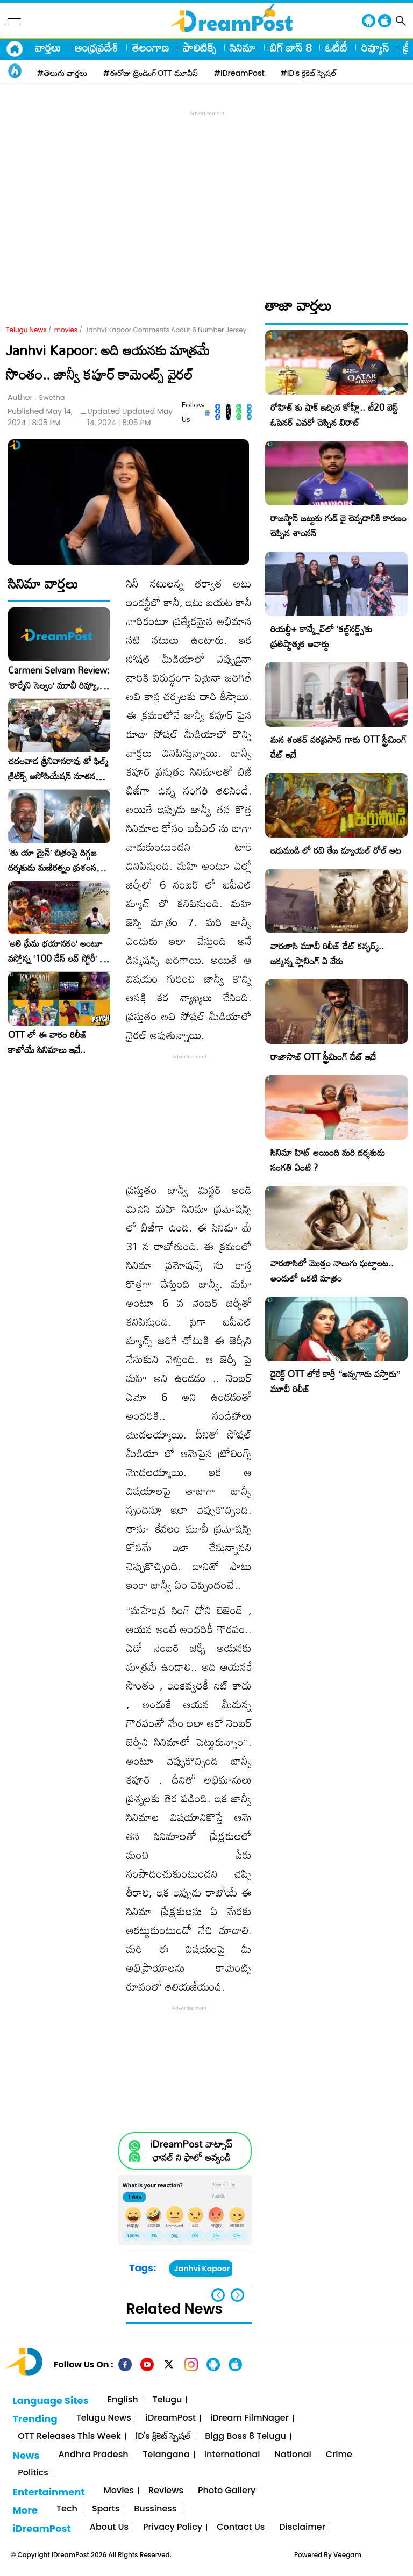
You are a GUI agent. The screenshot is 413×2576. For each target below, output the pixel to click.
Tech (66, 2509)
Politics (33, 2473)
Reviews (165, 2490)
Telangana (166, 2454)
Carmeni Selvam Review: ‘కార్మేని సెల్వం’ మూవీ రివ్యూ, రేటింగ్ (59, 678)
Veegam (347, 2554)
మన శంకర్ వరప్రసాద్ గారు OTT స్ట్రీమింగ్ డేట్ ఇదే (338, 747)
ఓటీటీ (336, 47)
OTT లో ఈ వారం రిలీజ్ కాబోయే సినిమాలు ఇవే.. (47, 1042)
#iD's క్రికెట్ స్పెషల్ (308, 73)
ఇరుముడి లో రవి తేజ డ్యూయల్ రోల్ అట (335, 850)
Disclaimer (302, 2527)
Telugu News (26, 329)
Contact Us (241, 2527)
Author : (36, 397)
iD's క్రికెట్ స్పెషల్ (163, 2436)
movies (65, 329)
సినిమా (243, 47)
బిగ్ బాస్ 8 (290, 47)
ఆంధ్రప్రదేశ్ (96, 47)
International (232, 2454)
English (123, 2399)
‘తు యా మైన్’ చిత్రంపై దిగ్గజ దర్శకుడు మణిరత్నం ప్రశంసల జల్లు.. (55, 860)
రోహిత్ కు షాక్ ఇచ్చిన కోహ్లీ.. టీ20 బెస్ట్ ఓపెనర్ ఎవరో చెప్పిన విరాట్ (334, 414)
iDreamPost (171, 2418)
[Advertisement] (209, 194)
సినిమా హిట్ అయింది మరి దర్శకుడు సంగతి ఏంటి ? (327, 1159)
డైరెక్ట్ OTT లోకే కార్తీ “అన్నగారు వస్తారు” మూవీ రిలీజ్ (335, 1381)
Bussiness (155, 2509)
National (293, 2454)
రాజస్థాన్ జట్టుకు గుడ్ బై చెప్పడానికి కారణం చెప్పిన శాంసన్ (338, 525)
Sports (105, 2509)
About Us (109, 2527)
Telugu (167, 2399)
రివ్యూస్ (375, 47)
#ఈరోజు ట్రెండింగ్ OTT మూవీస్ (150, 73)
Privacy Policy (172, 2527)
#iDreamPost (239, 73)
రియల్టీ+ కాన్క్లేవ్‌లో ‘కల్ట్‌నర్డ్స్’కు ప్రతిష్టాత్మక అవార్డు (321, 636)
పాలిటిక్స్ (199, 47)
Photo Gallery (226, 2490)
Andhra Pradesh (93, 2454)
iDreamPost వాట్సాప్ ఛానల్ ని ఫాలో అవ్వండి (191, 2150)
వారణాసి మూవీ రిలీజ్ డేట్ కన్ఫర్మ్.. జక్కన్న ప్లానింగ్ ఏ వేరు (327, 953)
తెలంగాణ (150, 47)
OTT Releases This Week (69, 2436)
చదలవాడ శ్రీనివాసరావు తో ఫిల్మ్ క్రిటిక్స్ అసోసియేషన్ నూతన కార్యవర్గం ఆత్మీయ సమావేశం (58, 769)
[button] (237, 2295)
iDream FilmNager (249, 2418)
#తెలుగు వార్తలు (62, 73)
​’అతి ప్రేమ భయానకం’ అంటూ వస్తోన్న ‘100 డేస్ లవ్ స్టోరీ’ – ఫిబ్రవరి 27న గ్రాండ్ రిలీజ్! (57, 951)
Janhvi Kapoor (202, 2268)
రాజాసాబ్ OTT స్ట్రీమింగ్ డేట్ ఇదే (323, 1056)
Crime (339, 2454)
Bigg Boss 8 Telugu (245, 2436)
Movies (119, 2490)
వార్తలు (48, 47)
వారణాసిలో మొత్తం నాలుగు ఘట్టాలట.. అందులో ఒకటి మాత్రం (332, 1270)
